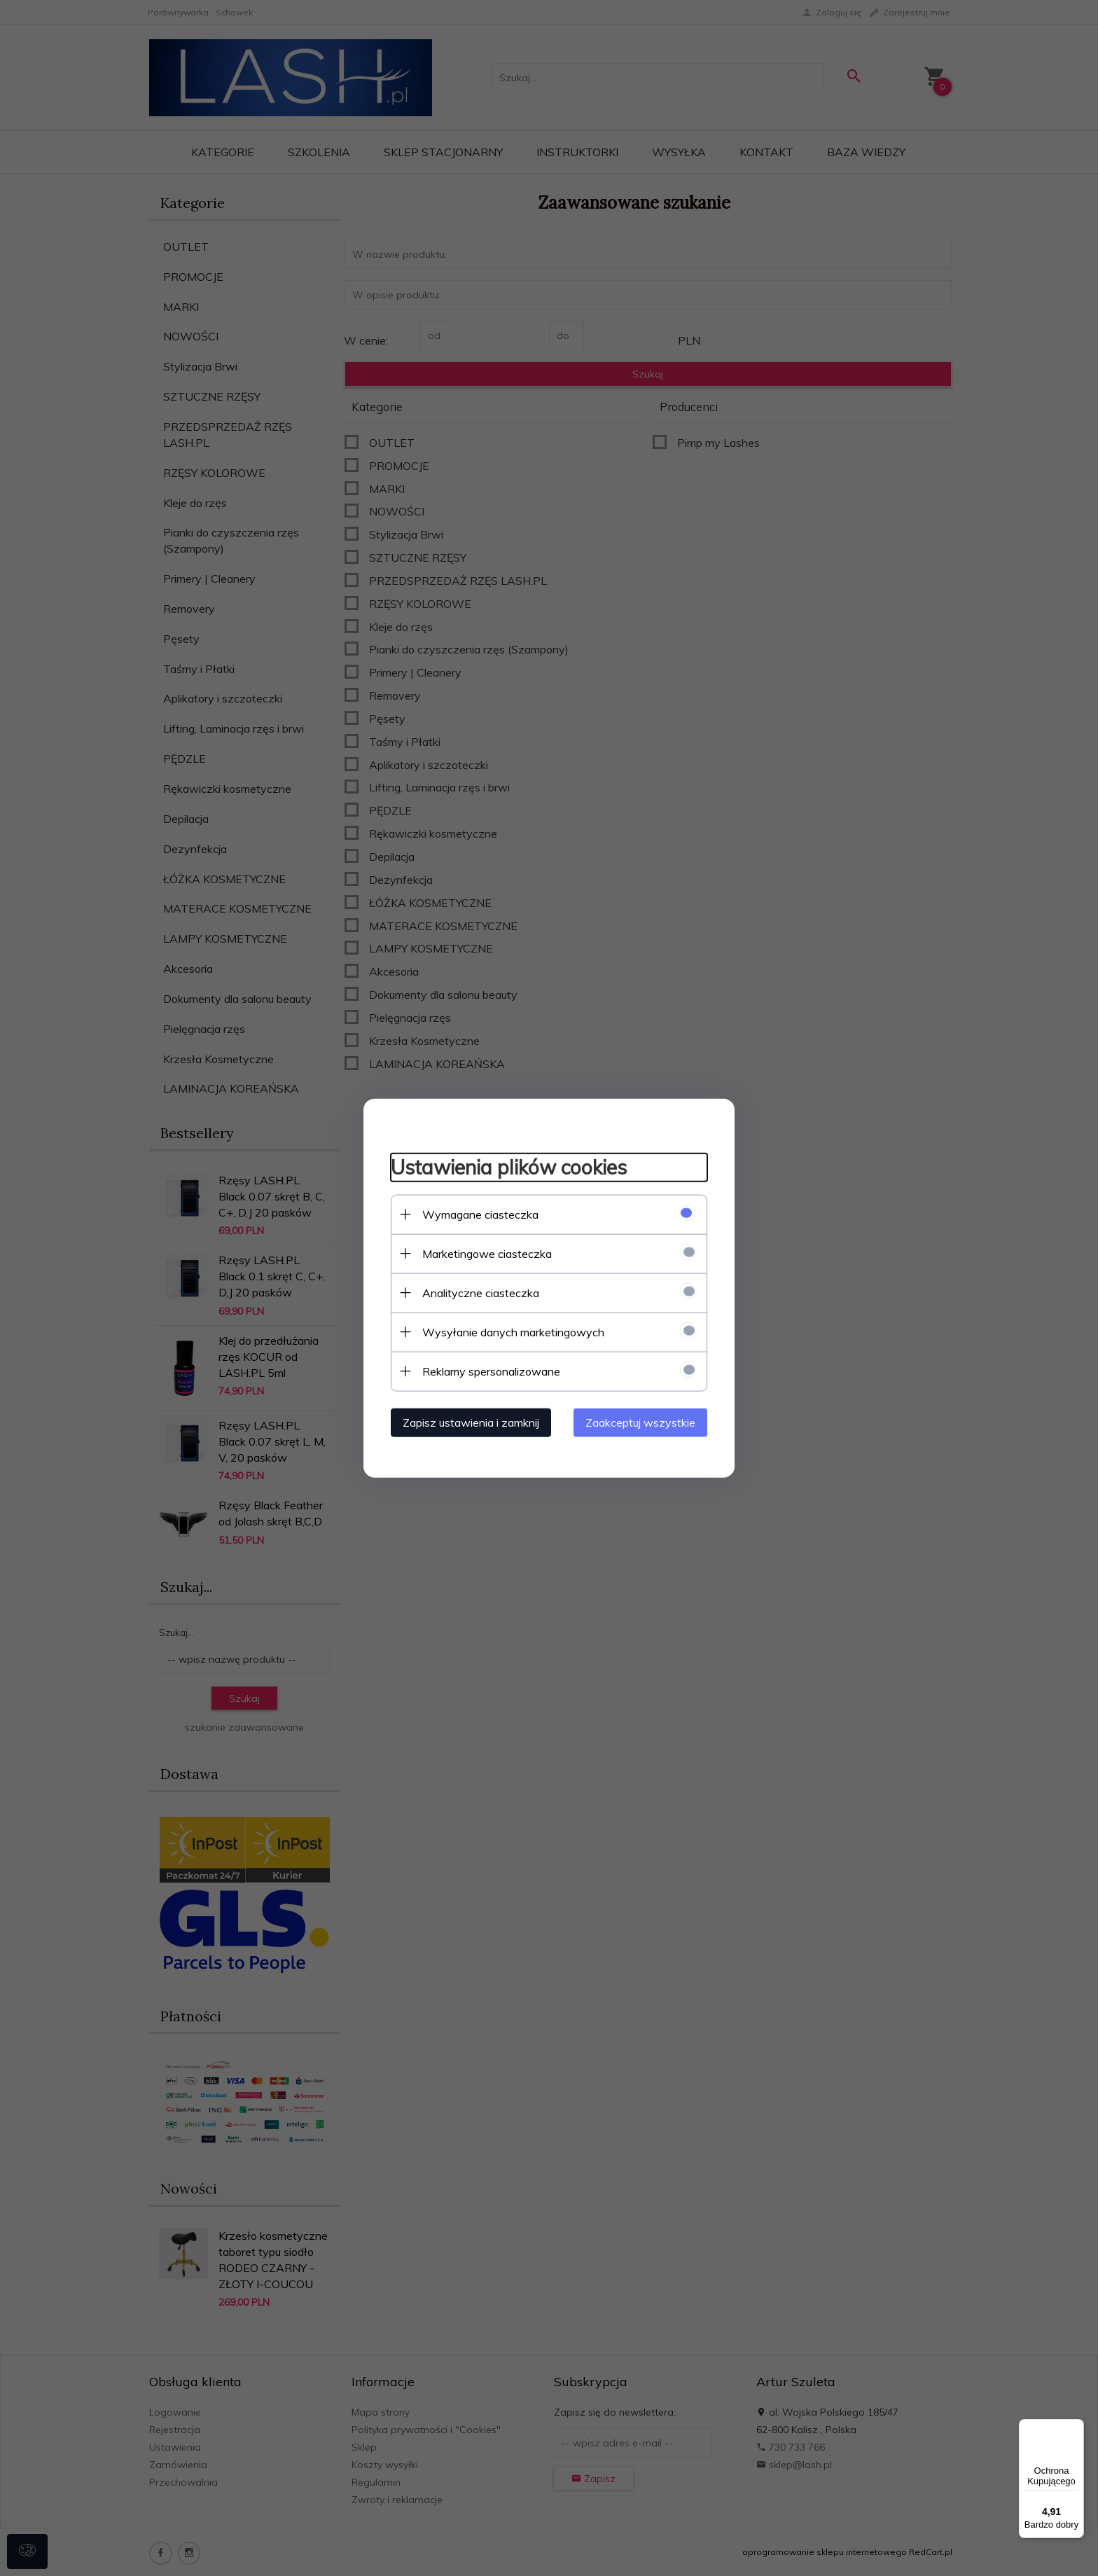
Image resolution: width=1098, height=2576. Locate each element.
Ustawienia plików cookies (506, 1166)
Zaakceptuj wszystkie (643, 1422)
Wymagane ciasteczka (477, 1214)
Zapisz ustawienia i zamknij (468, 1422)
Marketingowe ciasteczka (484, 1253)
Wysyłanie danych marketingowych (510, 1331)
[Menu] (1075, 2427)
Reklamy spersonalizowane (488, 1371)
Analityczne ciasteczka (477, 1292)
